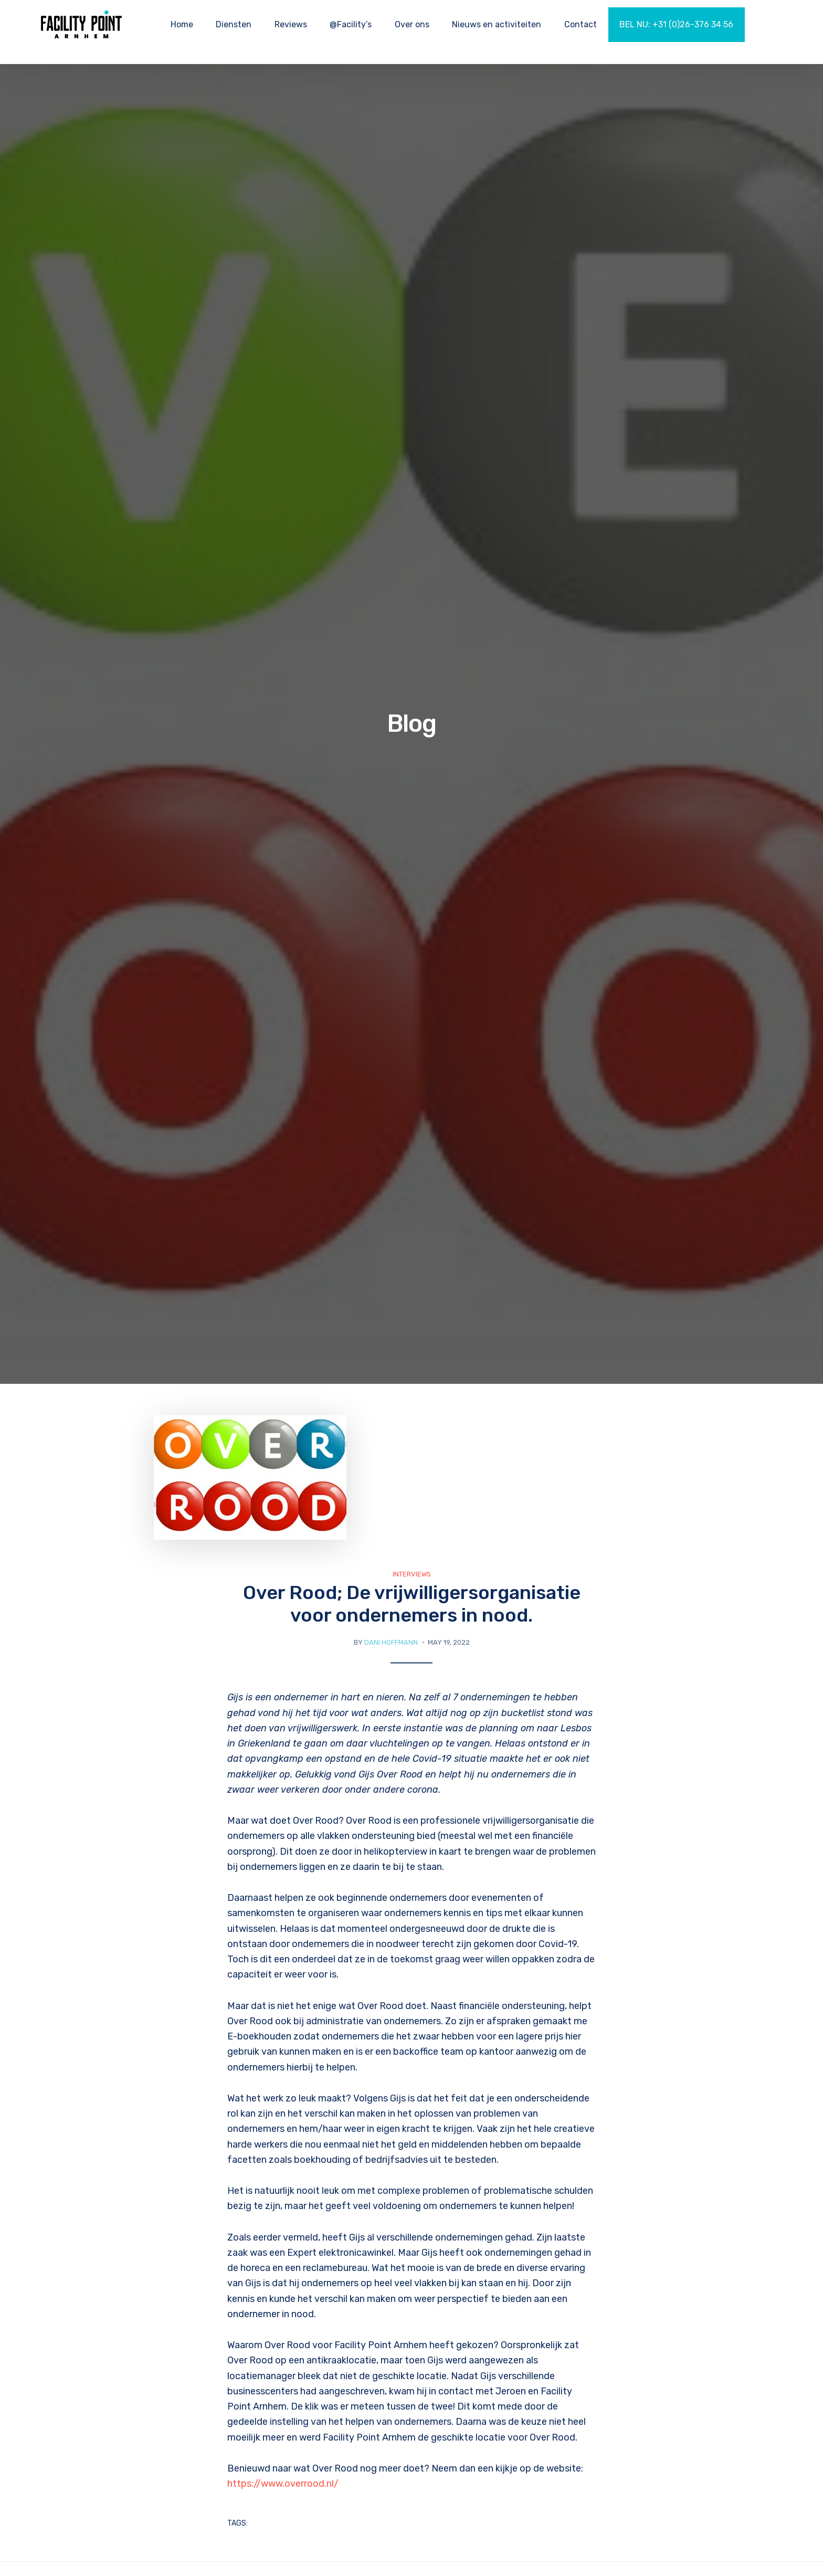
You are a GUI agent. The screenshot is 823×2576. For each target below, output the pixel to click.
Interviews (412, 1574)
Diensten (233, 24)
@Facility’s (351, 24)
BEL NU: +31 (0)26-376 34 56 (676, 24)
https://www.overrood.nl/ (283, 2483)
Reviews (291, 24)
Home (182, 24)
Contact (580, 24)
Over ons (412, 24)
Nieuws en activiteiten (496, 24)
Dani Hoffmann (391, 1642)
